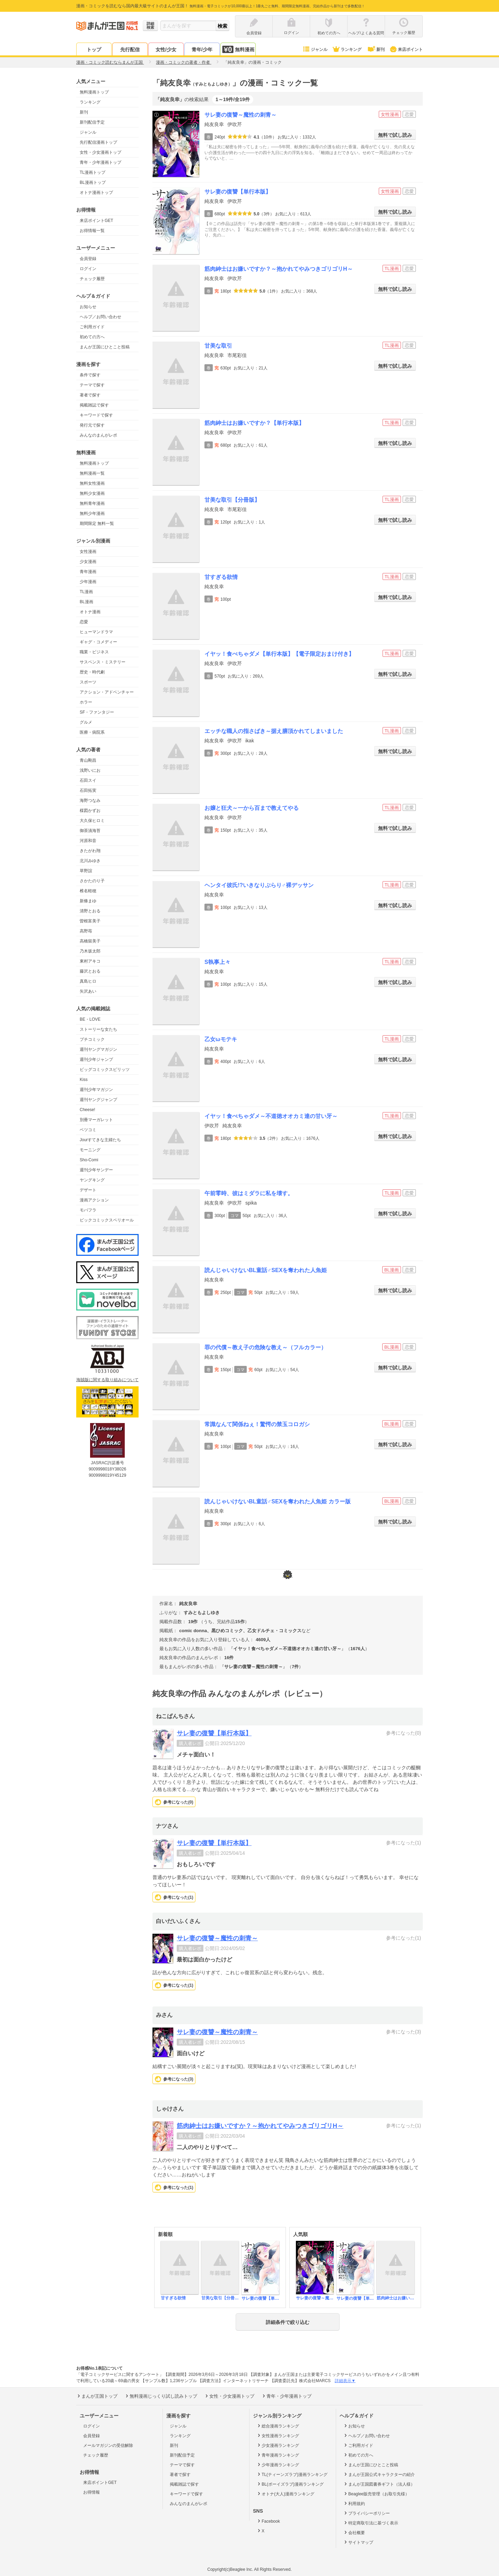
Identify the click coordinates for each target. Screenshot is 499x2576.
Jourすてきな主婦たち (100, 1139)
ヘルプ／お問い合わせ (100, 316)
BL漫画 (86, 601)
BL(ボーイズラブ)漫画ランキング (290, 2484)
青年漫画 (88, 571)
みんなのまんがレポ (98, 435)
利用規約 (354, 2503)
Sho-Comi (89, 1159)
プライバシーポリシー (366, 2513)
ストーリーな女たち (98, 1029)
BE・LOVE (90, 1019)
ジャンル (314, 49)
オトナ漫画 (90, 611)
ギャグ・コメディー (98, 641)
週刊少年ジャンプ (96, 1059)
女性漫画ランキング (277, 2435)
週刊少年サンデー (96, 1170)
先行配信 (130, 49)
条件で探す (90, 375)
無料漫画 (238, 49)
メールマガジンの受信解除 (108, 2445)
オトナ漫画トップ (96, 192)
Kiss (84, 1079)
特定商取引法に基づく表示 (370, 2522)
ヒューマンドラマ (96, 631)
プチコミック (92, 1039)
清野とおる (90, 911)
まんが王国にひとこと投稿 (105, 347)
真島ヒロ (88, 981)
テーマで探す (92, 385)
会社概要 (354, 2532)
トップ (94, 49)
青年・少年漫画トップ (100, 162)
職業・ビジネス (94, 652)
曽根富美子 (90, 921)
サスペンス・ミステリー (102, 662)
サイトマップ (358, 2542)
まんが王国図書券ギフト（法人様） (379, 2484)
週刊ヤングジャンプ (98, 1099)
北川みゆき (90, 860)
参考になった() (178, 1802)
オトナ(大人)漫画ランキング (285, 2493)
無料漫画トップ (94, 92)
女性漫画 (88, 551)
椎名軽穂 (88, 890)
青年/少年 (202, 49)
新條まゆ (88, 900)
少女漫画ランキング (277, 2445)
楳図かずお (90, 810)
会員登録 (88, 258)
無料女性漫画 (92, 483)
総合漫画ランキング (277, 2426)
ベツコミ (88, 1129)
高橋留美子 (90, 941)
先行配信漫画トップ (98, 142)
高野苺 (86, 931)
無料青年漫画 (92, 503)
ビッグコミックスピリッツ (105, 1069)
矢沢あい (88, 991)
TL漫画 (86, 591)
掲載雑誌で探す (94, 405)
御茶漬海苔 (90, 830)
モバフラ (88, 1210)
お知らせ (88, 306)
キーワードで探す (96, 415)
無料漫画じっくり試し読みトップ (160, 2396)
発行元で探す (92, 425)
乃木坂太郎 (90, 951)
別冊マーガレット (96, 1119)
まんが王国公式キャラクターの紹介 (379, 2474)
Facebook (268, 2521)
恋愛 (84, 621)
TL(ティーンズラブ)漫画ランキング (291, 2474)
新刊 (375, 49)
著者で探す (90, 395)
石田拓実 (88, 790)
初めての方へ (92, 336)
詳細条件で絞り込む (287, 2322)
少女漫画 (88, 561)
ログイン (88, 268)
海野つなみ (90, 800)
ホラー (86, 702)
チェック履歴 (92, 278)
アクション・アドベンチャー (107, 692)
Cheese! (87, 1109)
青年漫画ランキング (277, 2455)
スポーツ (88, 682)
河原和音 (88, 840)
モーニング (90, 1149)
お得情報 (91, 2492)
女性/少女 (166, 49)
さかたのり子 (92, 880)
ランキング (346, 49)
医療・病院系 (92, 732)
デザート (88, 1190)
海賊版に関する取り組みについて (107, 1379)
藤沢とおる (90, 971)
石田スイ (88, 780)
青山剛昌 (88, 760)
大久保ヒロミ (92, 820)
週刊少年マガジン (96, 1089)
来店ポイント (406, 49)
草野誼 (86, 870)
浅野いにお (90, 770)
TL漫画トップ (92, 172)
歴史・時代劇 (92, 672)
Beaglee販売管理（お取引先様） (376, 2493)
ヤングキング (92, 1180)
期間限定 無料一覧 (97, 523)
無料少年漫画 (92, 513)
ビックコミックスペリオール (107, 1220)
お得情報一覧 (92, 230)
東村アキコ (90, 961)
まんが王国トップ (96, 2396)
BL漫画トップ (93, 182)
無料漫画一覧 (92, 473)
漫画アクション (94, 1200)
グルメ (86, 722)
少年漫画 (88, 581)
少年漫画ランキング (277, 2464)
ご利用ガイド (92, 326)
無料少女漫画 (92, 493)
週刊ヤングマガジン (98, 1049)
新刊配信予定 (92, 122)
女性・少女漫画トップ (100, 152)
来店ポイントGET (96, 220)
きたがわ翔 (90, 850)
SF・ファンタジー (97, 712)
